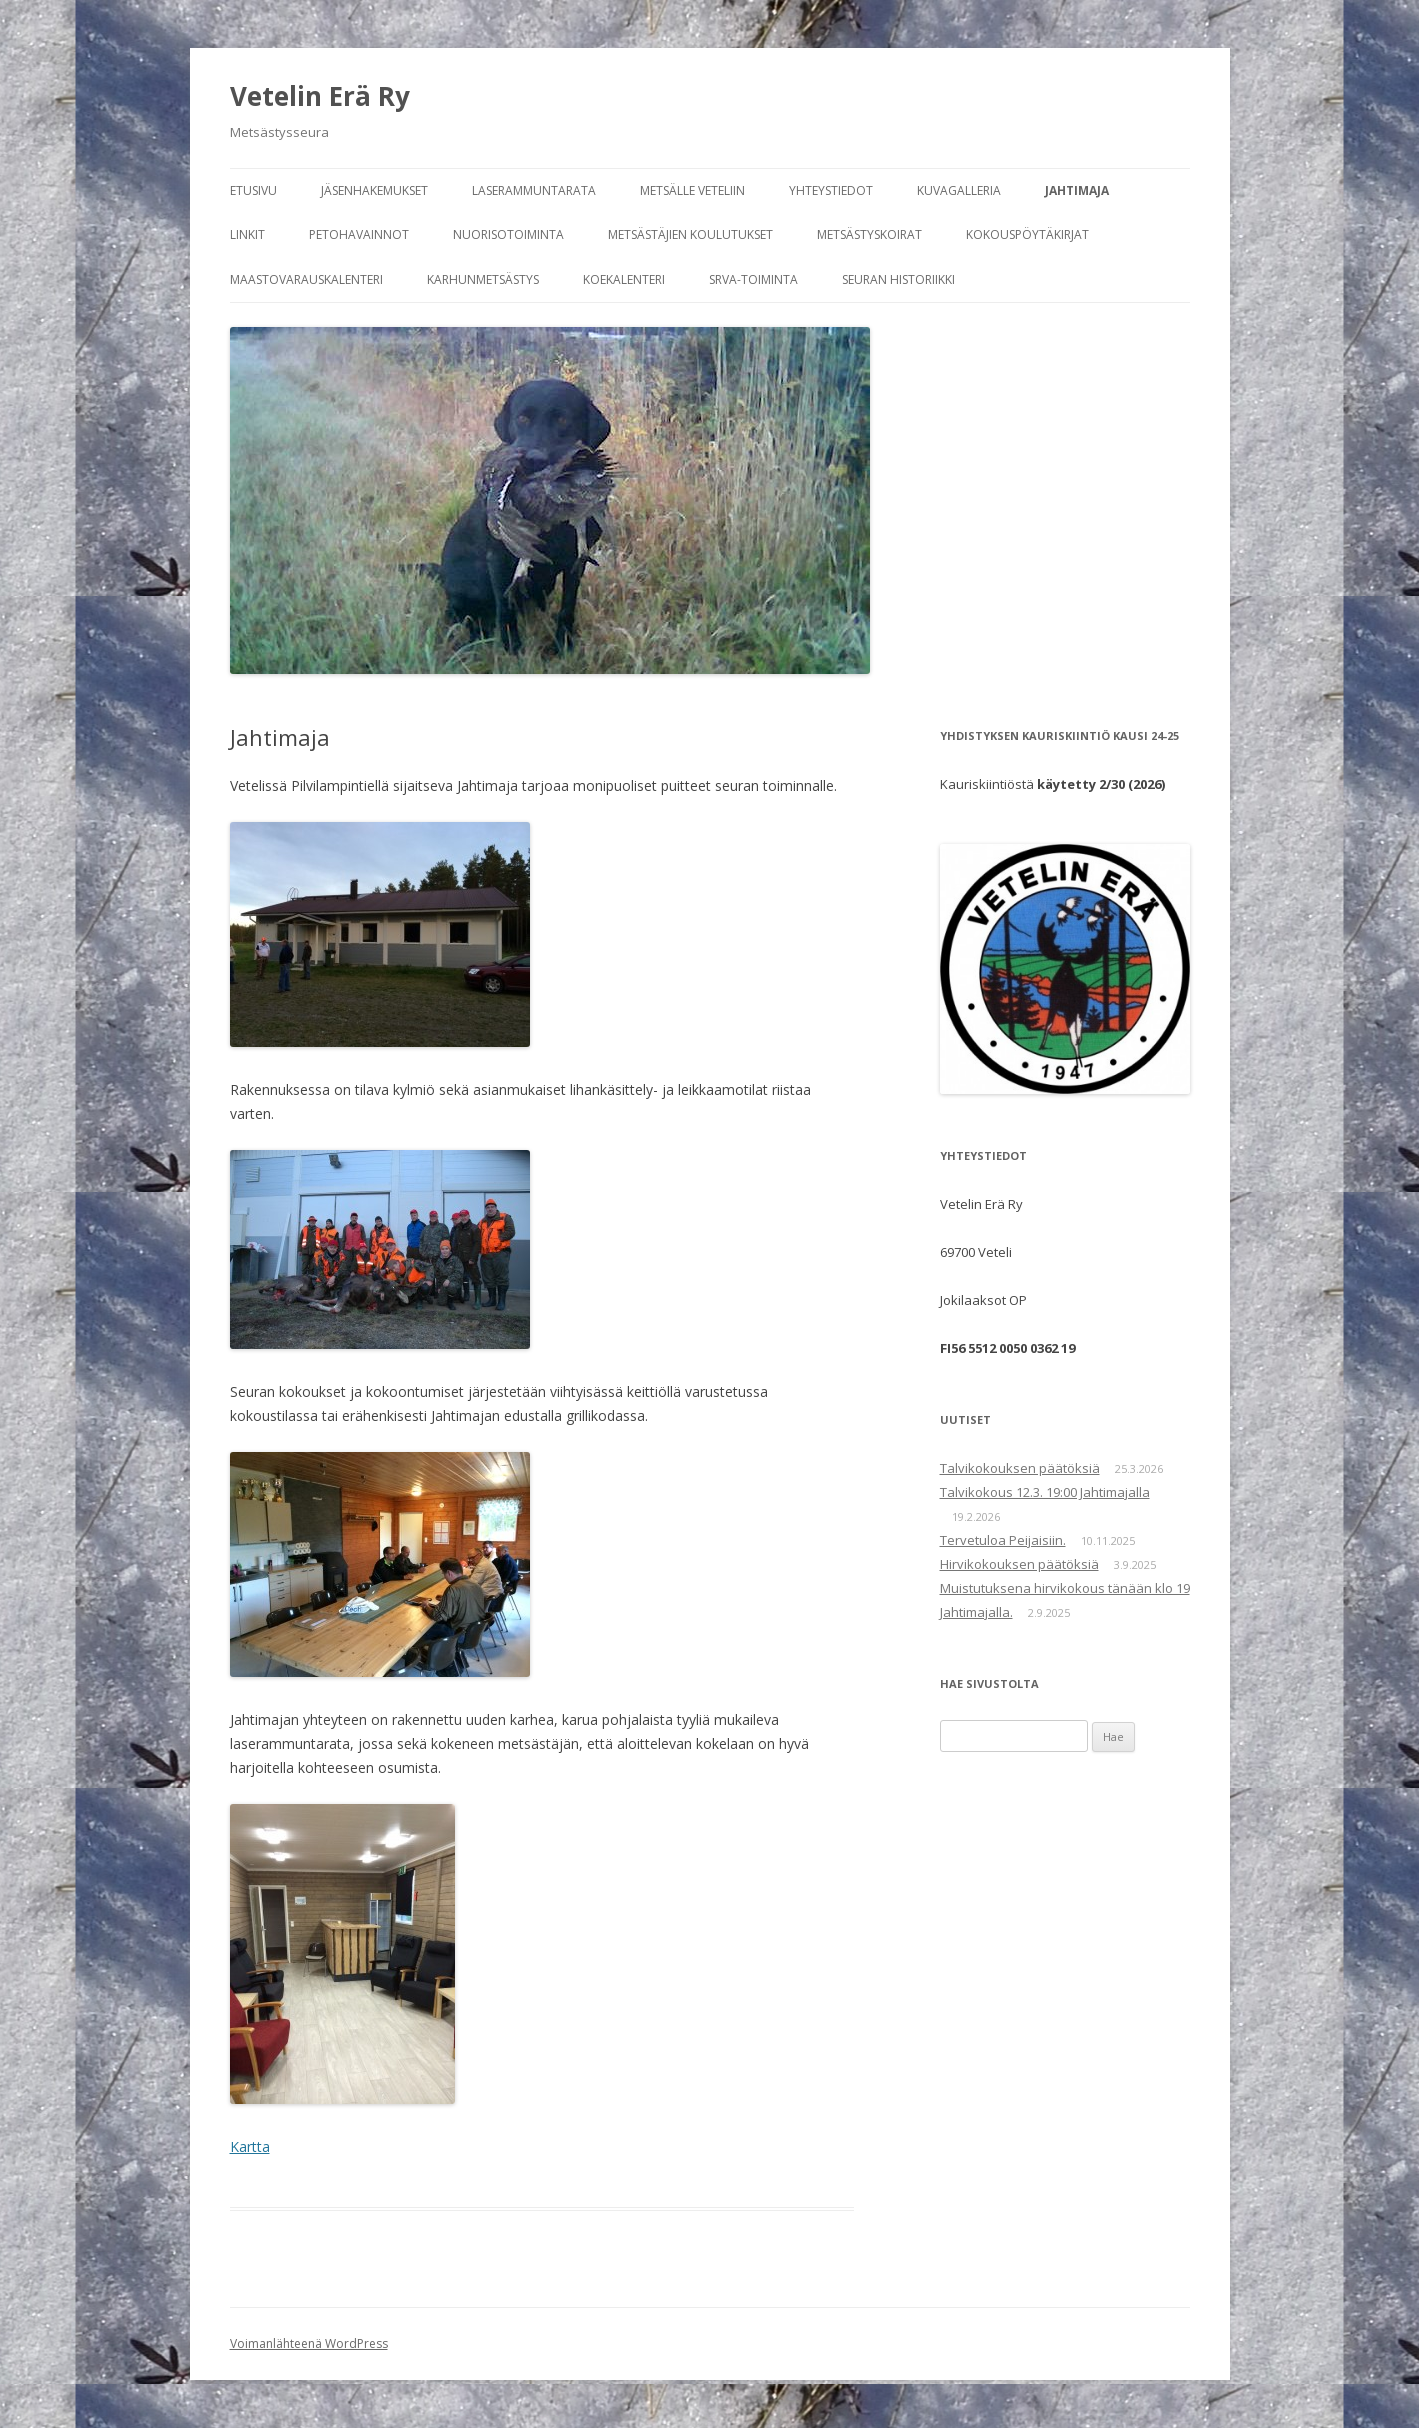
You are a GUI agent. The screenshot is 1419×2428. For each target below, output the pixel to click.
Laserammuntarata (534, 190)
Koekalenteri (624, 279)
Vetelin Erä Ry (320, 96)
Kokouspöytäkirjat (1027, 234)
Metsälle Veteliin (692, 190)
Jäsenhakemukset (374, 190)
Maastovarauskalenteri (306, 279)
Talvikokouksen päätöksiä (1020, 1468)
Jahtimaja (1077, 190)
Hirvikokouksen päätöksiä (1019, 1564)
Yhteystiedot (831, 190)
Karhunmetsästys (483, 279)
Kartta (250, 2146)
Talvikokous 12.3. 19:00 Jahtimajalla (1045, 1492)
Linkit (247, 234)
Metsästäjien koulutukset (690, 234)
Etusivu (253, 190)
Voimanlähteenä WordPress (309, 2343)
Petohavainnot (359, 234)
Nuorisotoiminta (508, 234)
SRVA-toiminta (753, 279)
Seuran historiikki (898, 279)
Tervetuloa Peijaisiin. (1003, 1540)
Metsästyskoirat (869, 234)
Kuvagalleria (959, 190)
